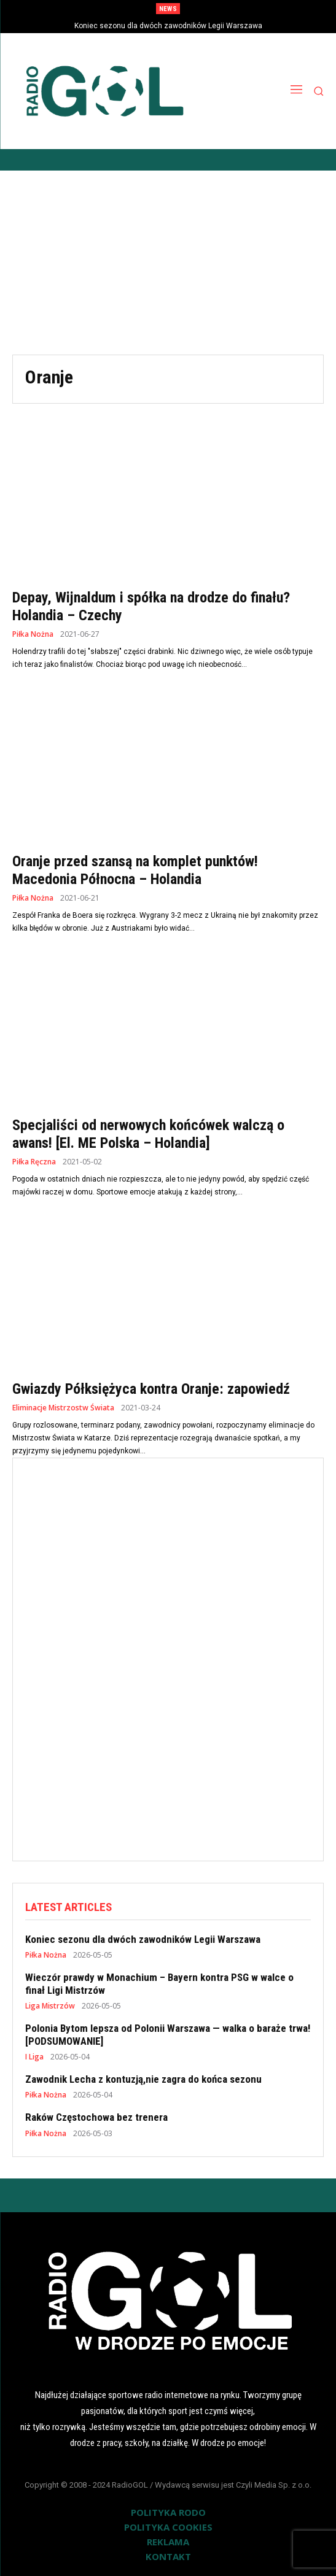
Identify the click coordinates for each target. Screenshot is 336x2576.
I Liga (34, 2057)
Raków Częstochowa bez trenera (96, 2117)
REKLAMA (168, 2542)
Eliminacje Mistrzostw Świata (63, 1408)
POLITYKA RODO (168, 2512)
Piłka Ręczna (34, 1162)
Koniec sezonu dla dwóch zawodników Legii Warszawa (168, 25)
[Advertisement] (168, 262)
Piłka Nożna (32, 634)
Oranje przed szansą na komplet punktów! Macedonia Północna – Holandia (135, 870)
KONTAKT (168, 2556)
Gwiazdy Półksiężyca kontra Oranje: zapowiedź (151, 1389)
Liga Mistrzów (50, 2006)
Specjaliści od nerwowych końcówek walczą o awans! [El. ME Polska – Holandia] (148, 1134)
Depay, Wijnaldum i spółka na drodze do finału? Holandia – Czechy (151, 606)
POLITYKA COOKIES (168, 2527)
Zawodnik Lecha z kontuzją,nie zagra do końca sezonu (143, 2079)
